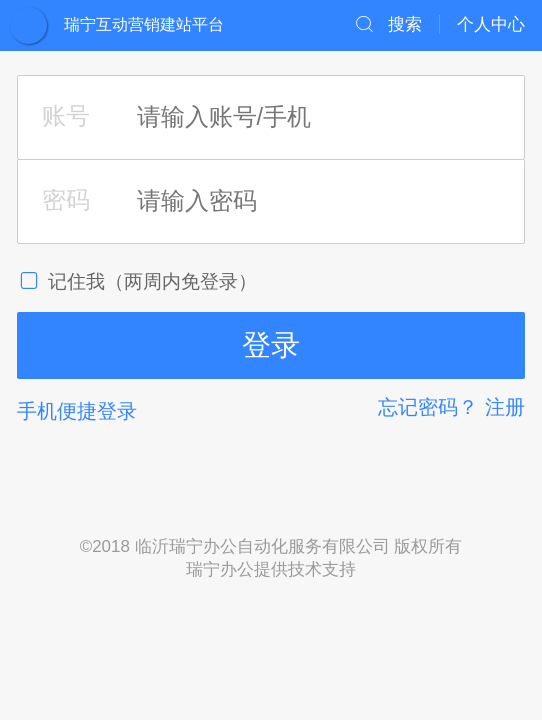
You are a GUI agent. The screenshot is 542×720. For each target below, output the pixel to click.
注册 (505, 407)
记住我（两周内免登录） (137, 281)
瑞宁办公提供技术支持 (271, 569)
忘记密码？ (428, 407)
